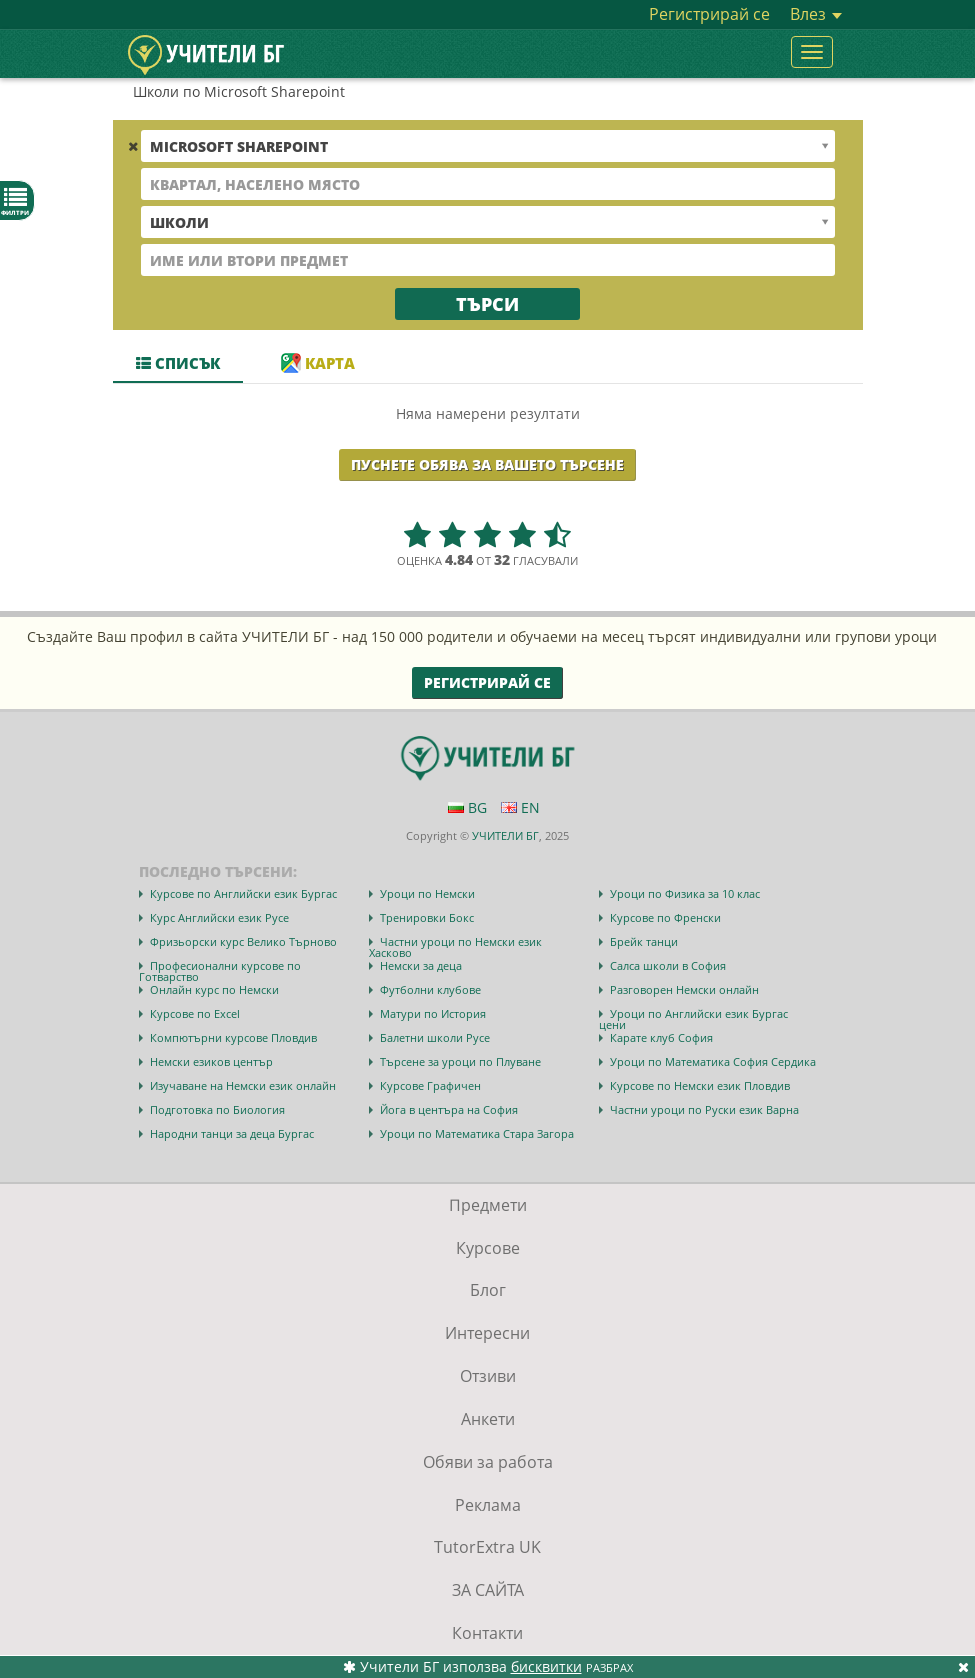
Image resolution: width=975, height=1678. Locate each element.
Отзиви (488, 1376)
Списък (178, 363)
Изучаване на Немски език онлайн (243, 1085)
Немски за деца (421, 965)
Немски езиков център (211, 1061)
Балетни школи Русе (435, 1037)
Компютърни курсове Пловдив (233, 1037)
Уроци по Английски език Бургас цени (693, 1019)
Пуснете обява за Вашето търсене (487, 464)
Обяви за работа (488, 1462)
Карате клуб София (661, 1037)
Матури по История (433, 1013)
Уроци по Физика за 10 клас (685, 893)
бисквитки (546, 1666)
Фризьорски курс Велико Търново (243, 941)
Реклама (488, 1505)
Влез (816, 14)
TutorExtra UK (487, 1547)
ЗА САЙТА (488, 1590)
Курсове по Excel (195, 1013)
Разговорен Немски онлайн (684, 989)
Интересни (487, 1333)
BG (467, 807)
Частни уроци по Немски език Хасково (455, 947)
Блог (488, 1290)
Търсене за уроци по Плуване (460, 1061)
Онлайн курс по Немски (214, 989)
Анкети (488, 1419)
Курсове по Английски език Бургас (243, 893)
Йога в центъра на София (449, 1109)
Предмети (488, 1205)
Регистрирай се (709, 14)
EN (520, 807)
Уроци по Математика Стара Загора (477, 1133)
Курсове (488, 1248)
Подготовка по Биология (217, 1109)
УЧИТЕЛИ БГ (505, 835)
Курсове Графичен (430, 1085)
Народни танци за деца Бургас (232, 1133)
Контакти (487, 1633)
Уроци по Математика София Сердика (713, 1061)
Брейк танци (644, 941)
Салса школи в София (668, 965)
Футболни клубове (430, 989)
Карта (318, 363)
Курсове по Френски (665, 917)
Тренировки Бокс (427, 917)
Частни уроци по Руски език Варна (704, 1109)
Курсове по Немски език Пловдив (700, 1085)
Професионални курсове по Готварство (220, 971)
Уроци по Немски (427, 893)
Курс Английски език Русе (219, 917)
